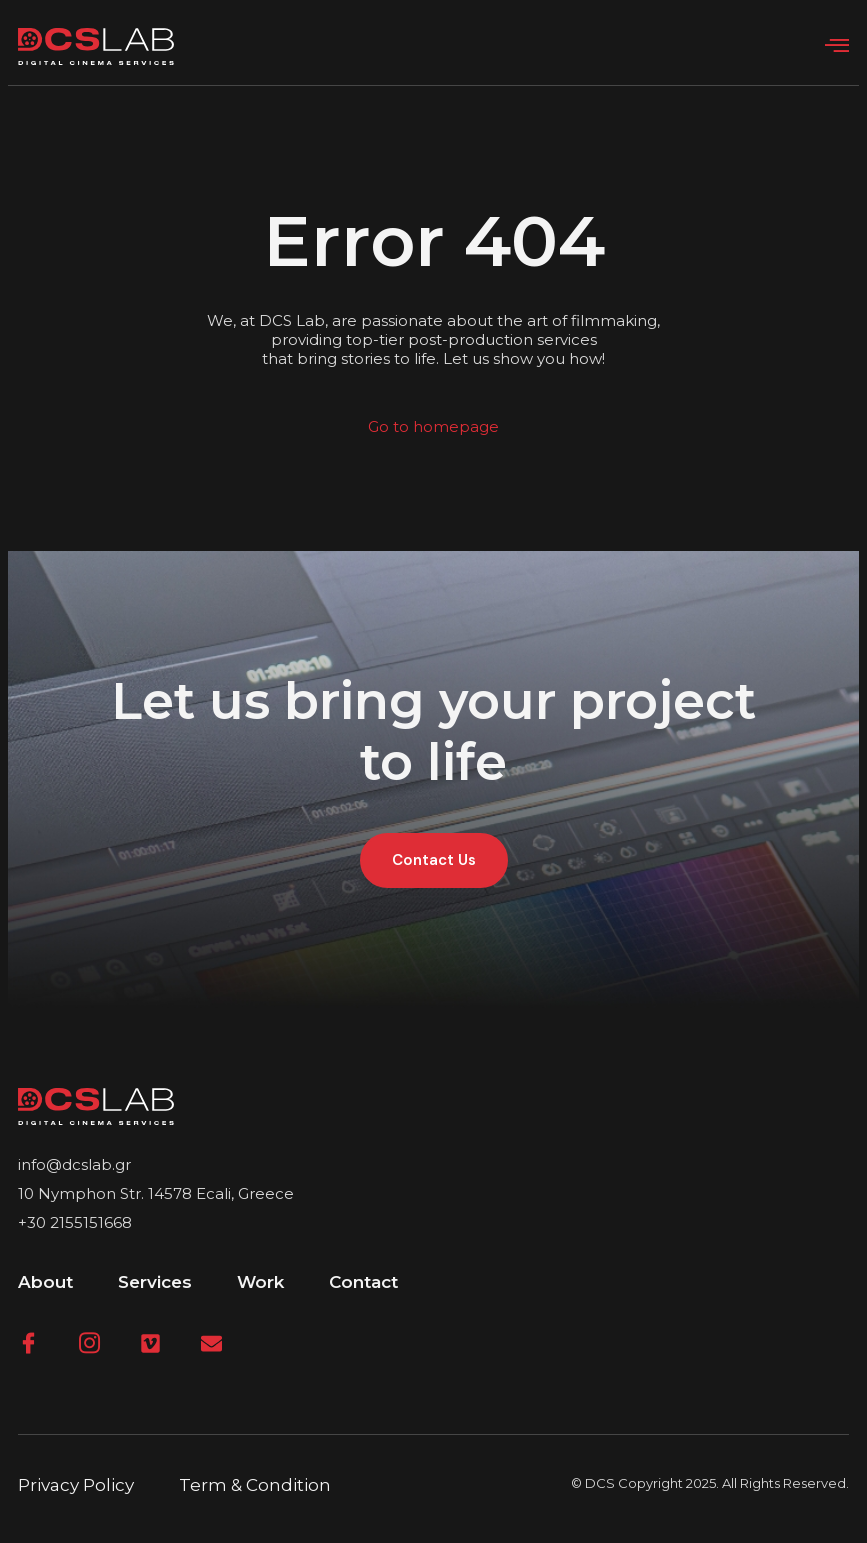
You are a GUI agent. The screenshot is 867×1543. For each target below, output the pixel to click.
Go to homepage (433, 426)
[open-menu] (837, 46)
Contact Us (434, 860)
